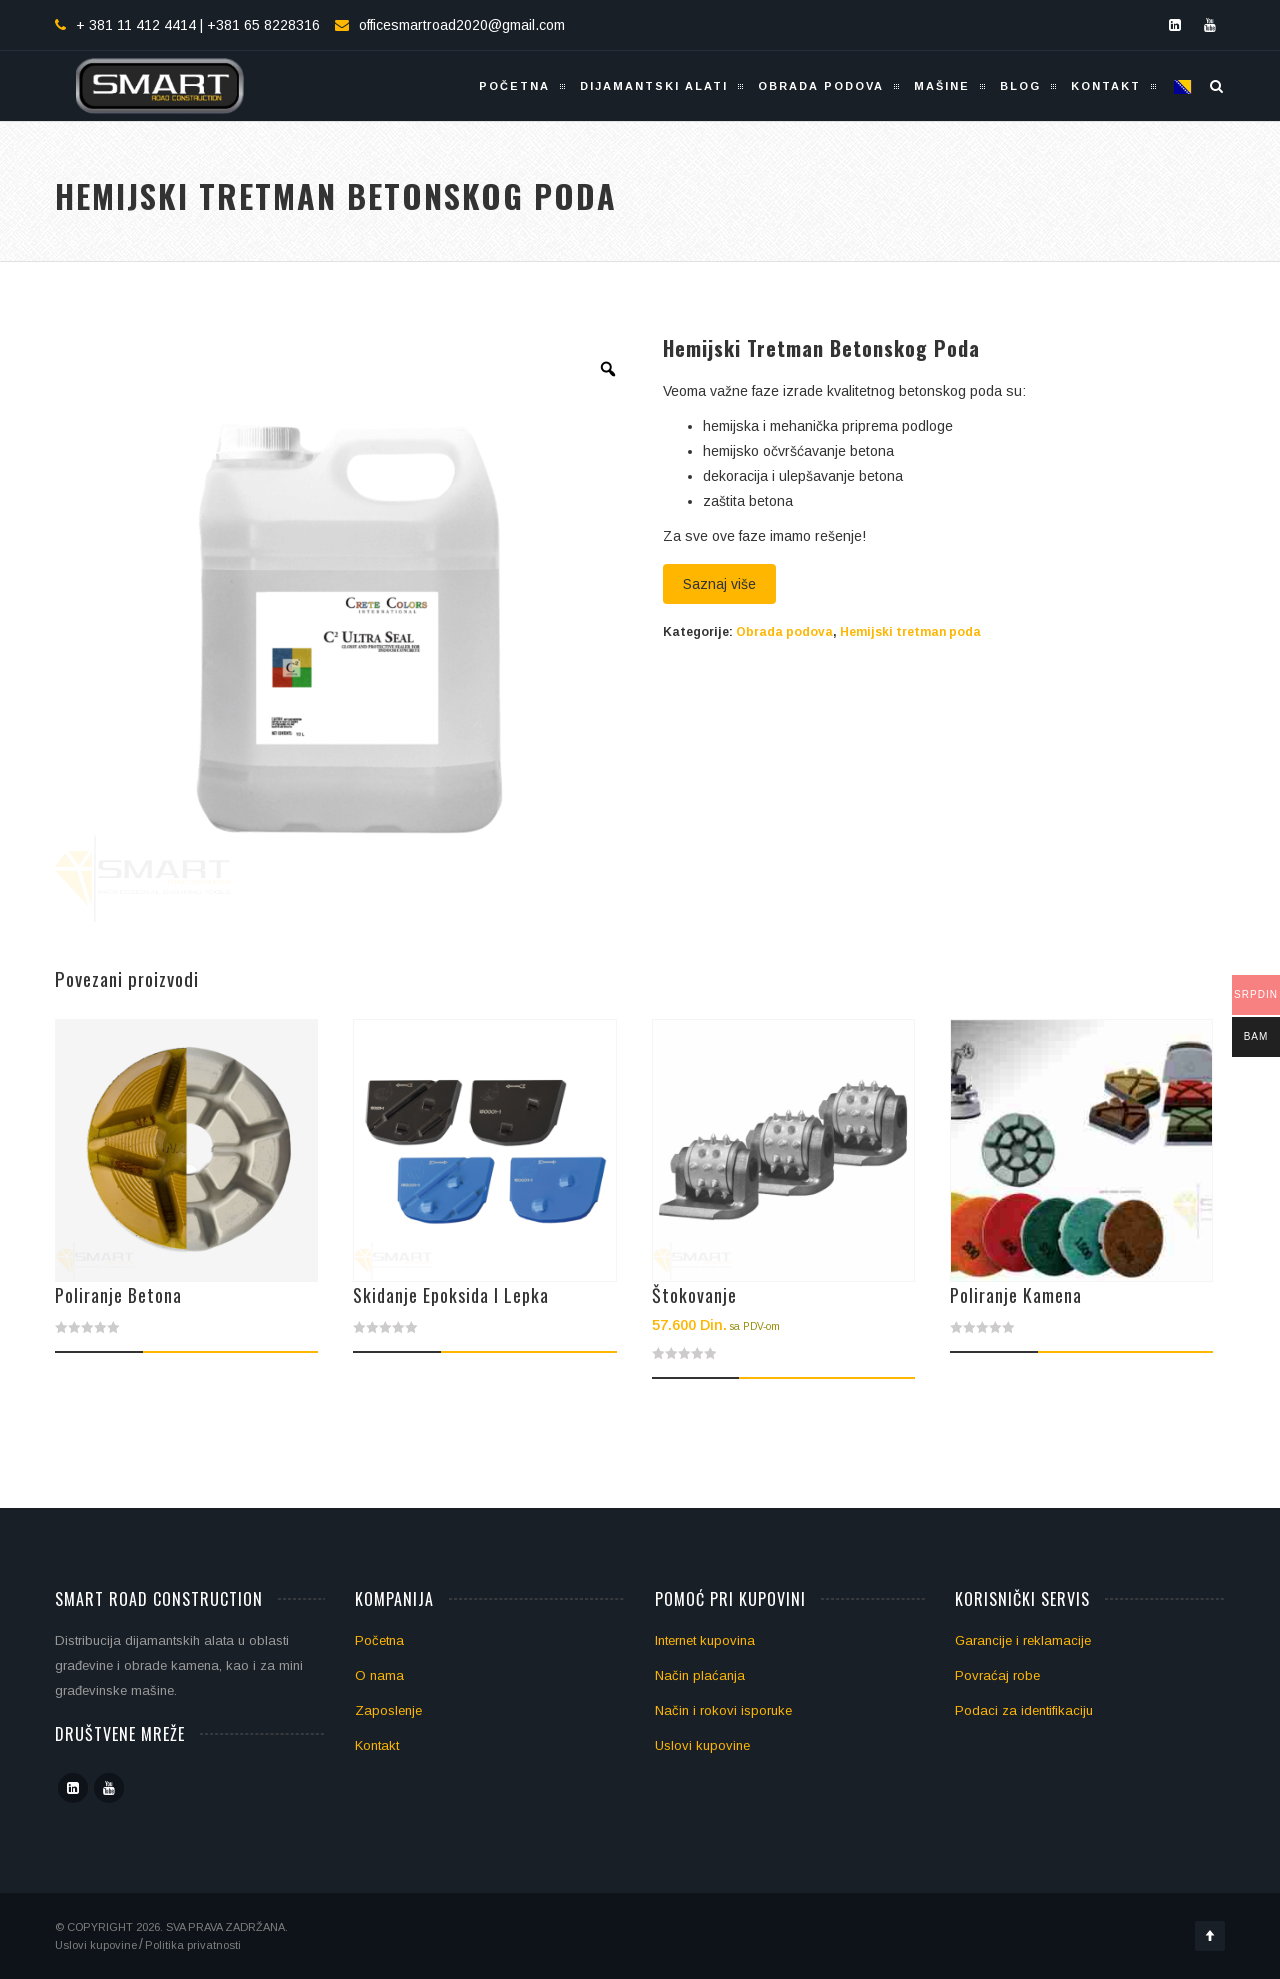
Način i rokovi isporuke (723, 1710)
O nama (379, 1675)
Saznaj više (719, 584)
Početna (514, 86)
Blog (1020, 86)
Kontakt (1106, 86)
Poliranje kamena (1016, 1295)
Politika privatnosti (193, 1945)
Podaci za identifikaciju (1024, 1710)
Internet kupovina (705, 1640)
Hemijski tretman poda (910, 632)
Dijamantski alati (654, 86)
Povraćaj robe (997, 1675)
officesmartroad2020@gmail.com (462, 25)
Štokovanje (694, 1295)
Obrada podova (821, 86)
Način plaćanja (700, 1675)
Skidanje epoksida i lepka (451, 1295)
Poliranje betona (118, 1295)
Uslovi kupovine (702, 1745)
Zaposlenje (388, 1710)
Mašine (942, 86)
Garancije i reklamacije (1023, 1640)
